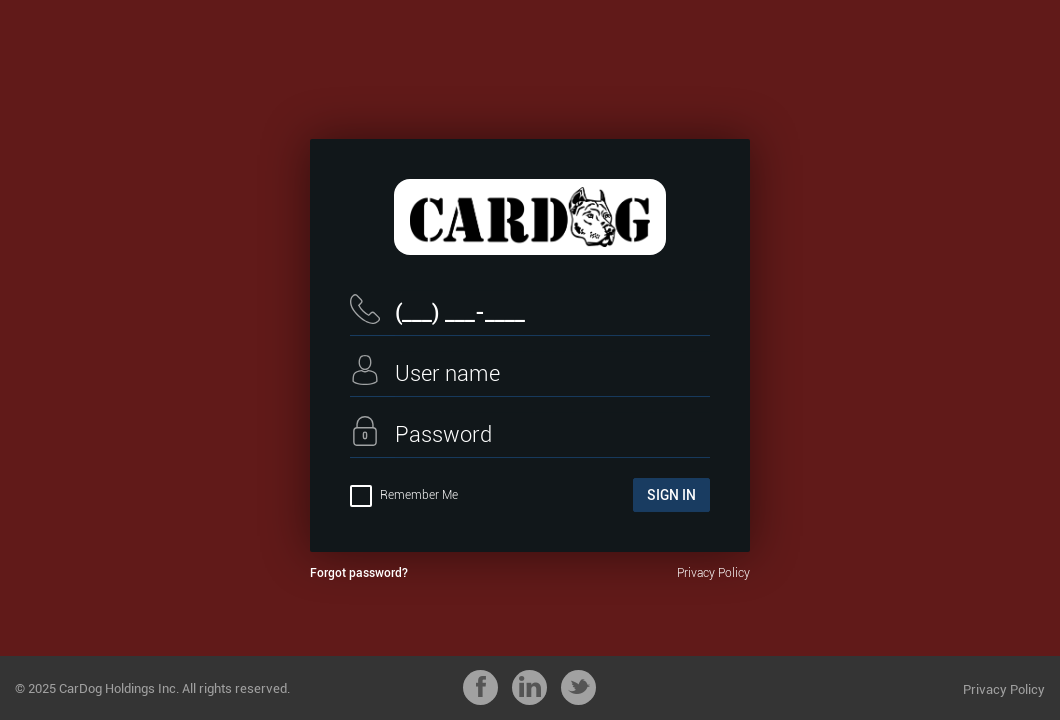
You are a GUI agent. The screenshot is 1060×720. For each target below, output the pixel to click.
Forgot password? (359, 573)
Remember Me (404, 495)
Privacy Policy (713, 573)
